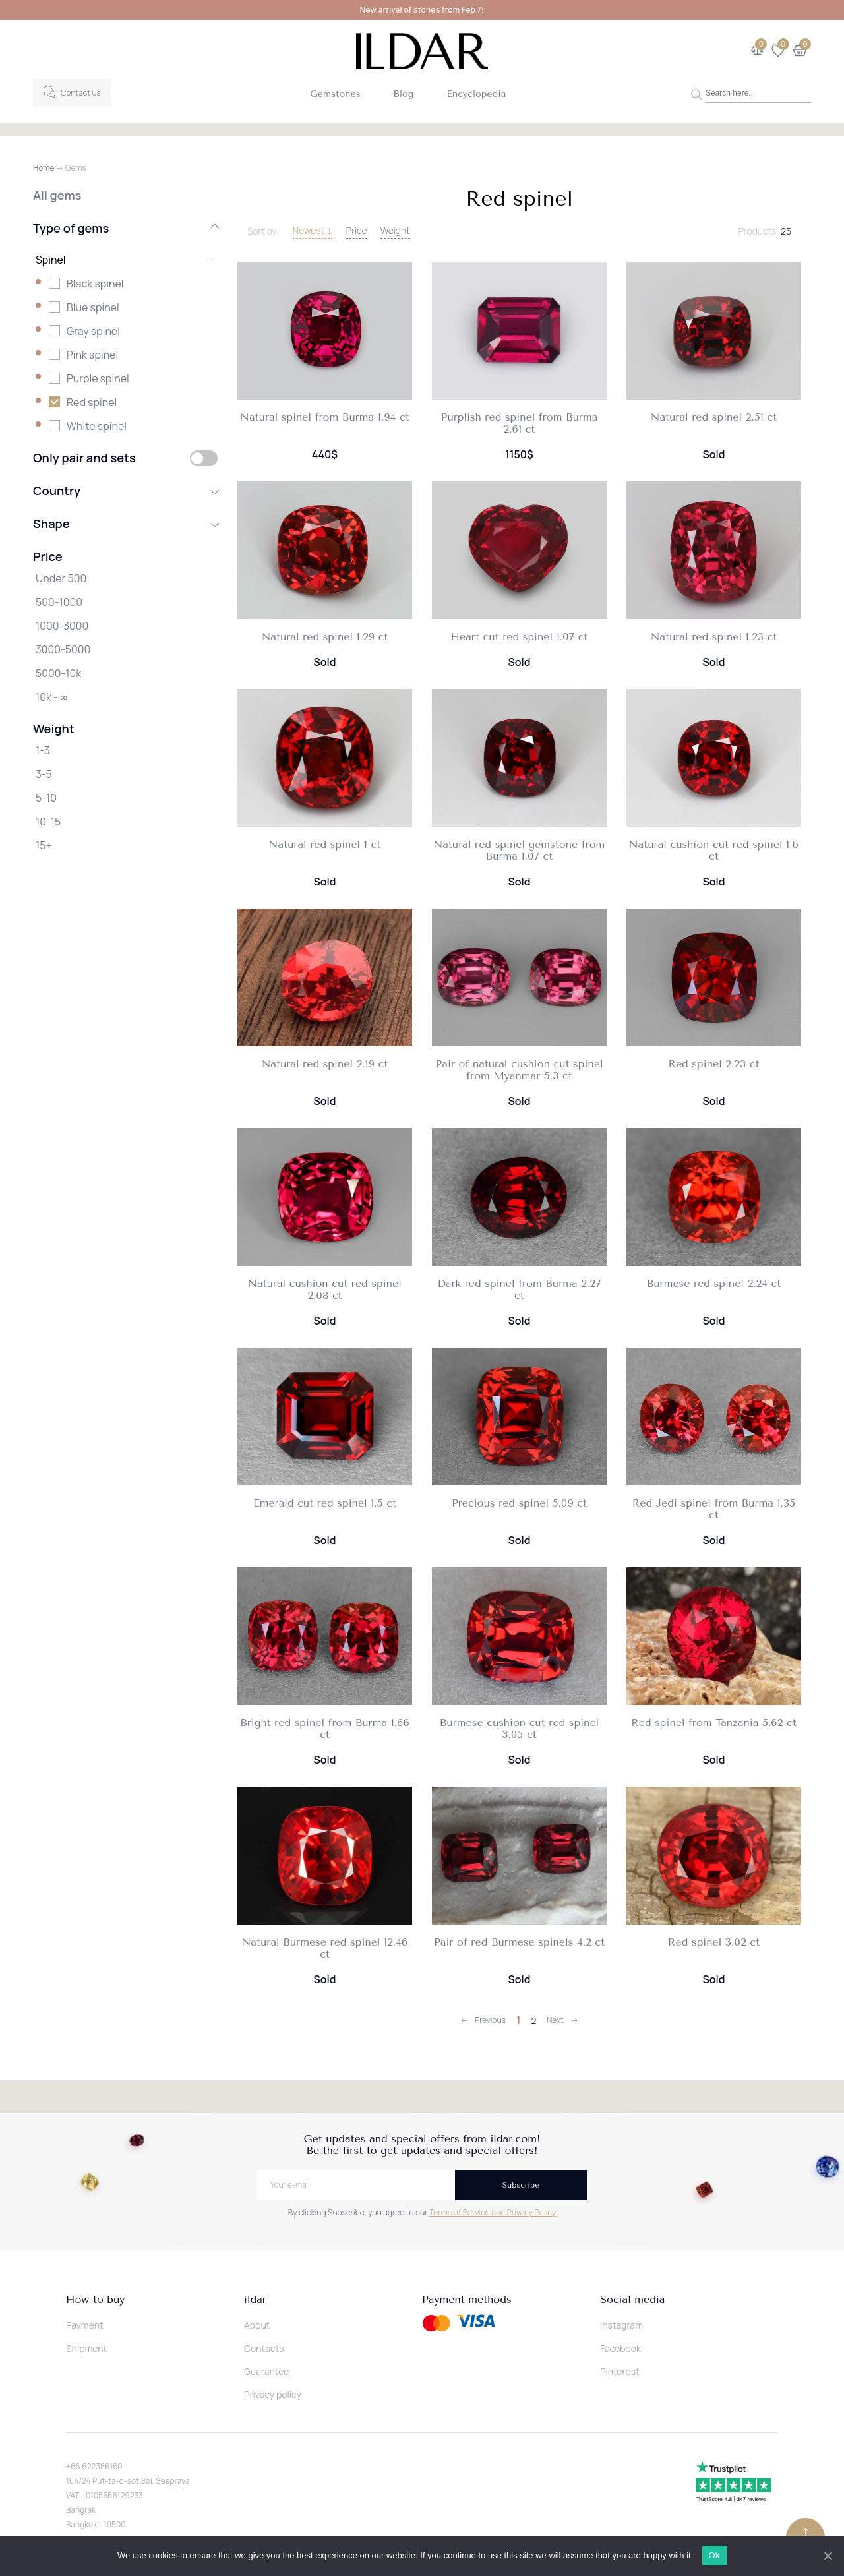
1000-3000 (62, 625)
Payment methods (467, 2300)
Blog (404, 94)
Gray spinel (93, 331)
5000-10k (58, 673)
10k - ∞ (51, 697)
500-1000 (59, 602)
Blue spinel (93, 307)
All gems (57, 195)
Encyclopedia (476, 94)
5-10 (46, 798)
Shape (125, 523)
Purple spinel (98, 378)
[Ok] (827, 2555)
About (257, 2325)
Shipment (86, 2348)
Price (356, 230)
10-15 (48, 821)
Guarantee (266, 2371)
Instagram (621, 2325)
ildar (255, 2300)
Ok (714, 2555)
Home (43, 167)
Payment (85, 2325)
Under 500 (61, 578)
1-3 (43, 750)
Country (125, 490)
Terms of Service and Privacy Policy (492, 2212)
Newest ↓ (313, 230)
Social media (632, 2300)
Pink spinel (92, 354)
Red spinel (92, 402)
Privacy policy (272, 2394)
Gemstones (335, 94)
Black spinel (95, 283)
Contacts (264, 2348)
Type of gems (125, 228)
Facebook (620, 2348)
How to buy (95, 2300)
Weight (395, 230)
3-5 (44, 774)
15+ (44, 845)
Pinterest (620, 2371)
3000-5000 (63, 649)
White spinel (97, 426)
